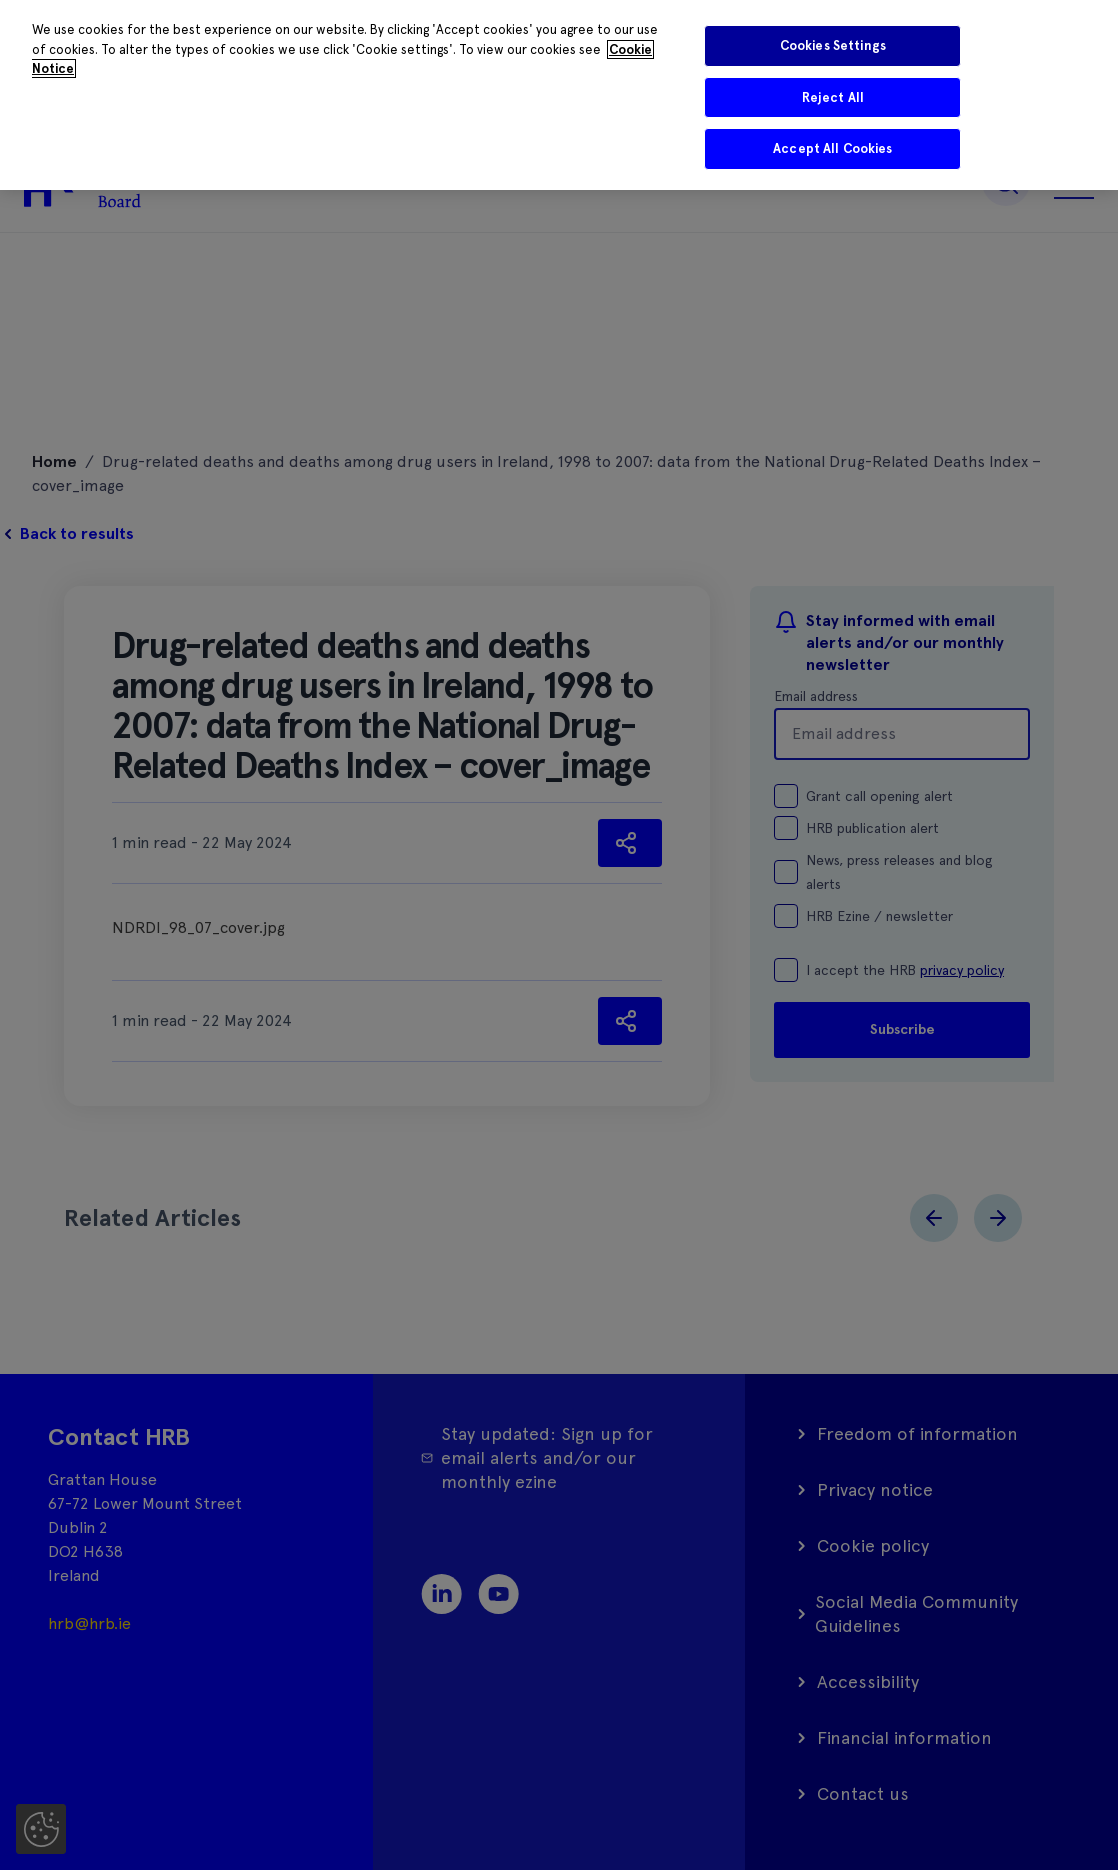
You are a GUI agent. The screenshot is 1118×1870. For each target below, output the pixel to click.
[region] (559, 95)
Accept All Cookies (832, 148)
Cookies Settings (833, 45)
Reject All (833, 97)
